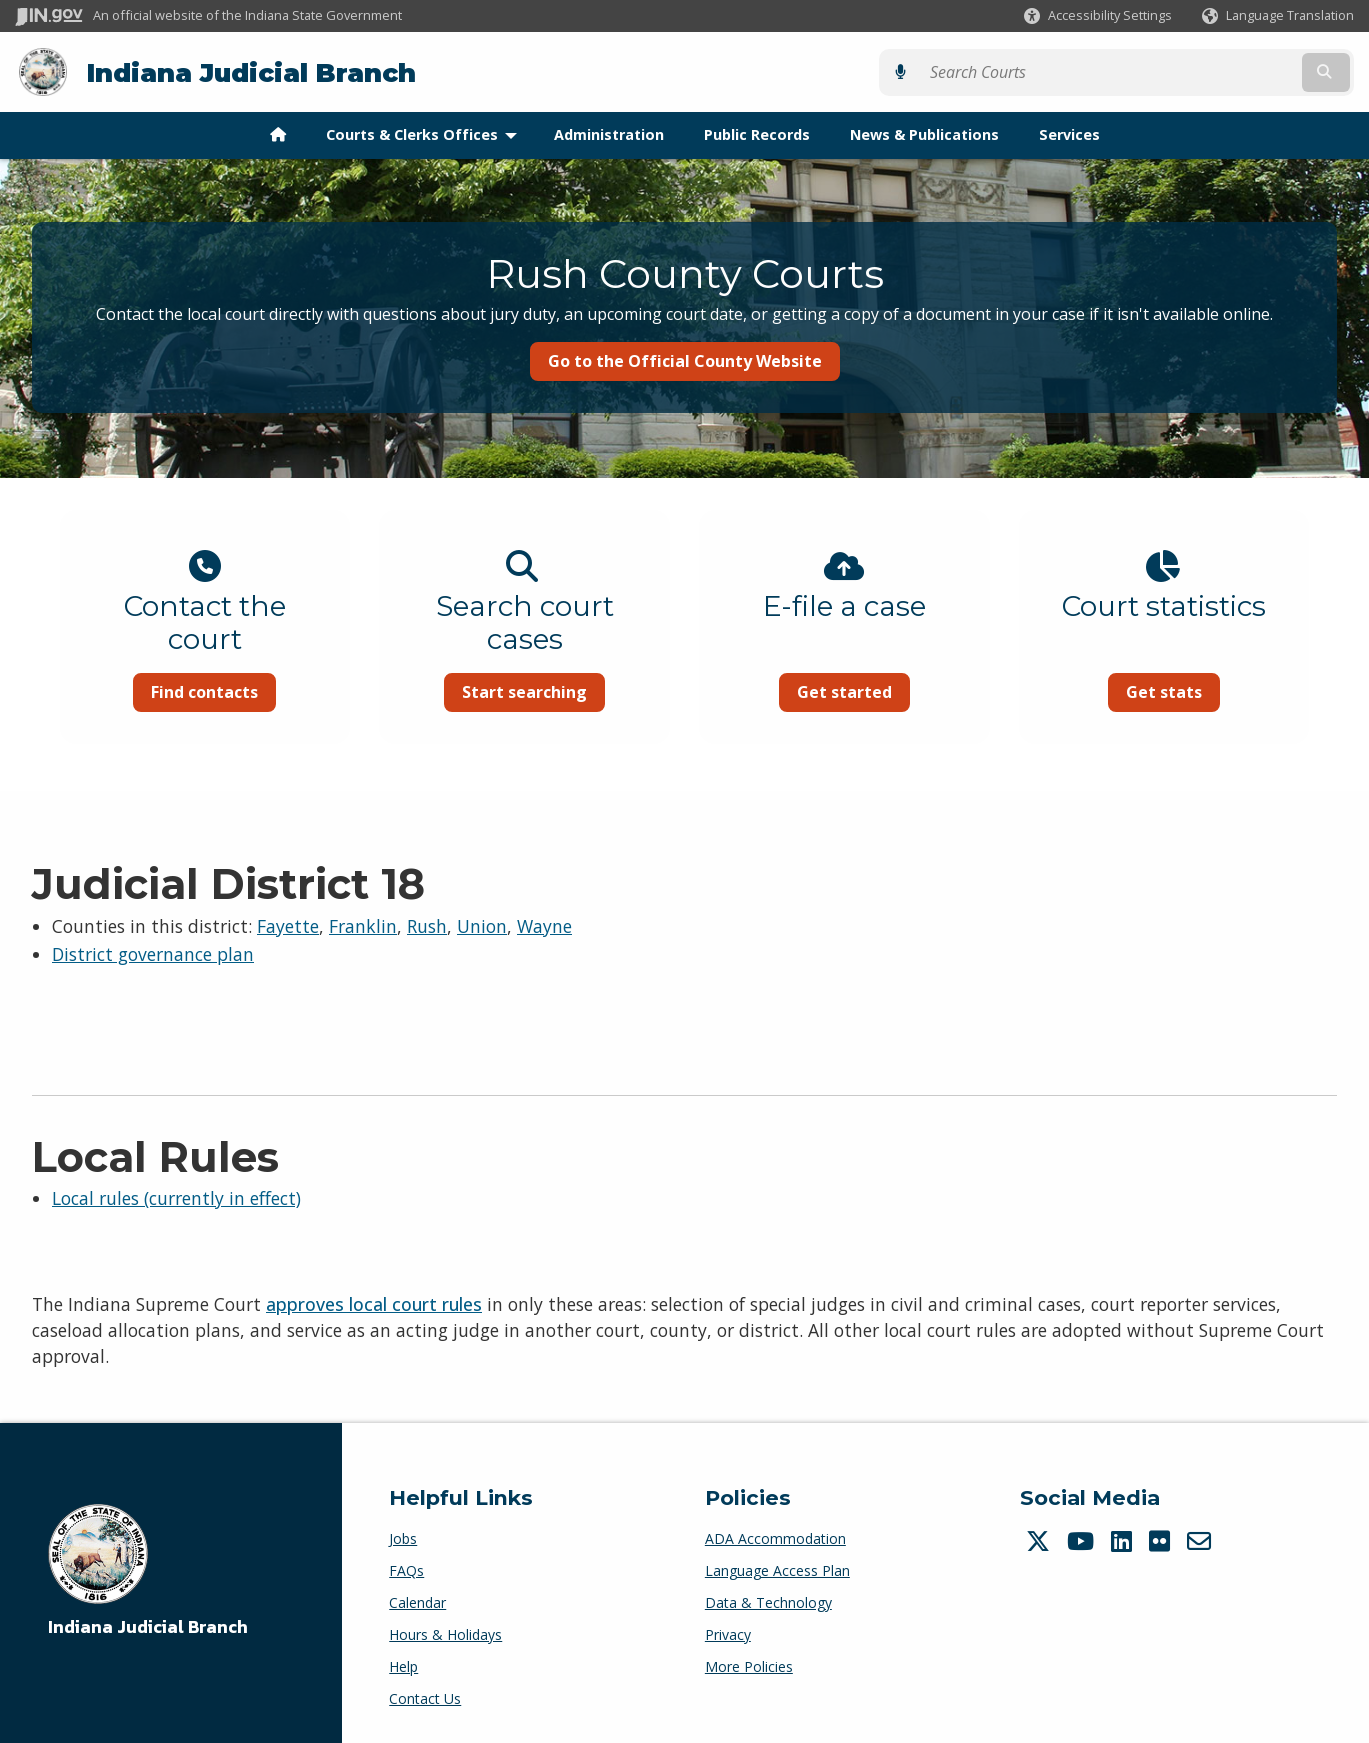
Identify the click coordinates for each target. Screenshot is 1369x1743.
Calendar (417, 1601)
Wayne (544, 925)
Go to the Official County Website (685, 360)
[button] (1098, 15)
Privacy (728, 1633)
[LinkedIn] (1124, 1540)
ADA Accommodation (775, 1537)
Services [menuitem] (1069, 133)
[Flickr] (1162, 1540)
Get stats (1185, 691)
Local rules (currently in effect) (176, 1197)
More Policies (749, 1665)
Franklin (363, 925)
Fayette (288, 925)
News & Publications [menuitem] (924, 133)
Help (403, 1665)
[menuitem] (278, 134)
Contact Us (425, 1697)
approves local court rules (374, 1303)
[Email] (1201, 1540)
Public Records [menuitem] (757, 133)
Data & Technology (768, 1601)
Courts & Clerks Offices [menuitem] (426, 133)
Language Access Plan (777, 1569)
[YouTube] (1083, 1540)
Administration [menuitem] (609, 133)
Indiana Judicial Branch (250, 71)
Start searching (517, 691)
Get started (851, 691)
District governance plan (153, 954)
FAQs (406, 1569)
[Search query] (1190, 71)
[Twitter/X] (1040, 1540)
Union (482, 925)
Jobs (403, 1537)
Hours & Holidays (445, 1633)
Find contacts (183, 691)
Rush (427, 925)
